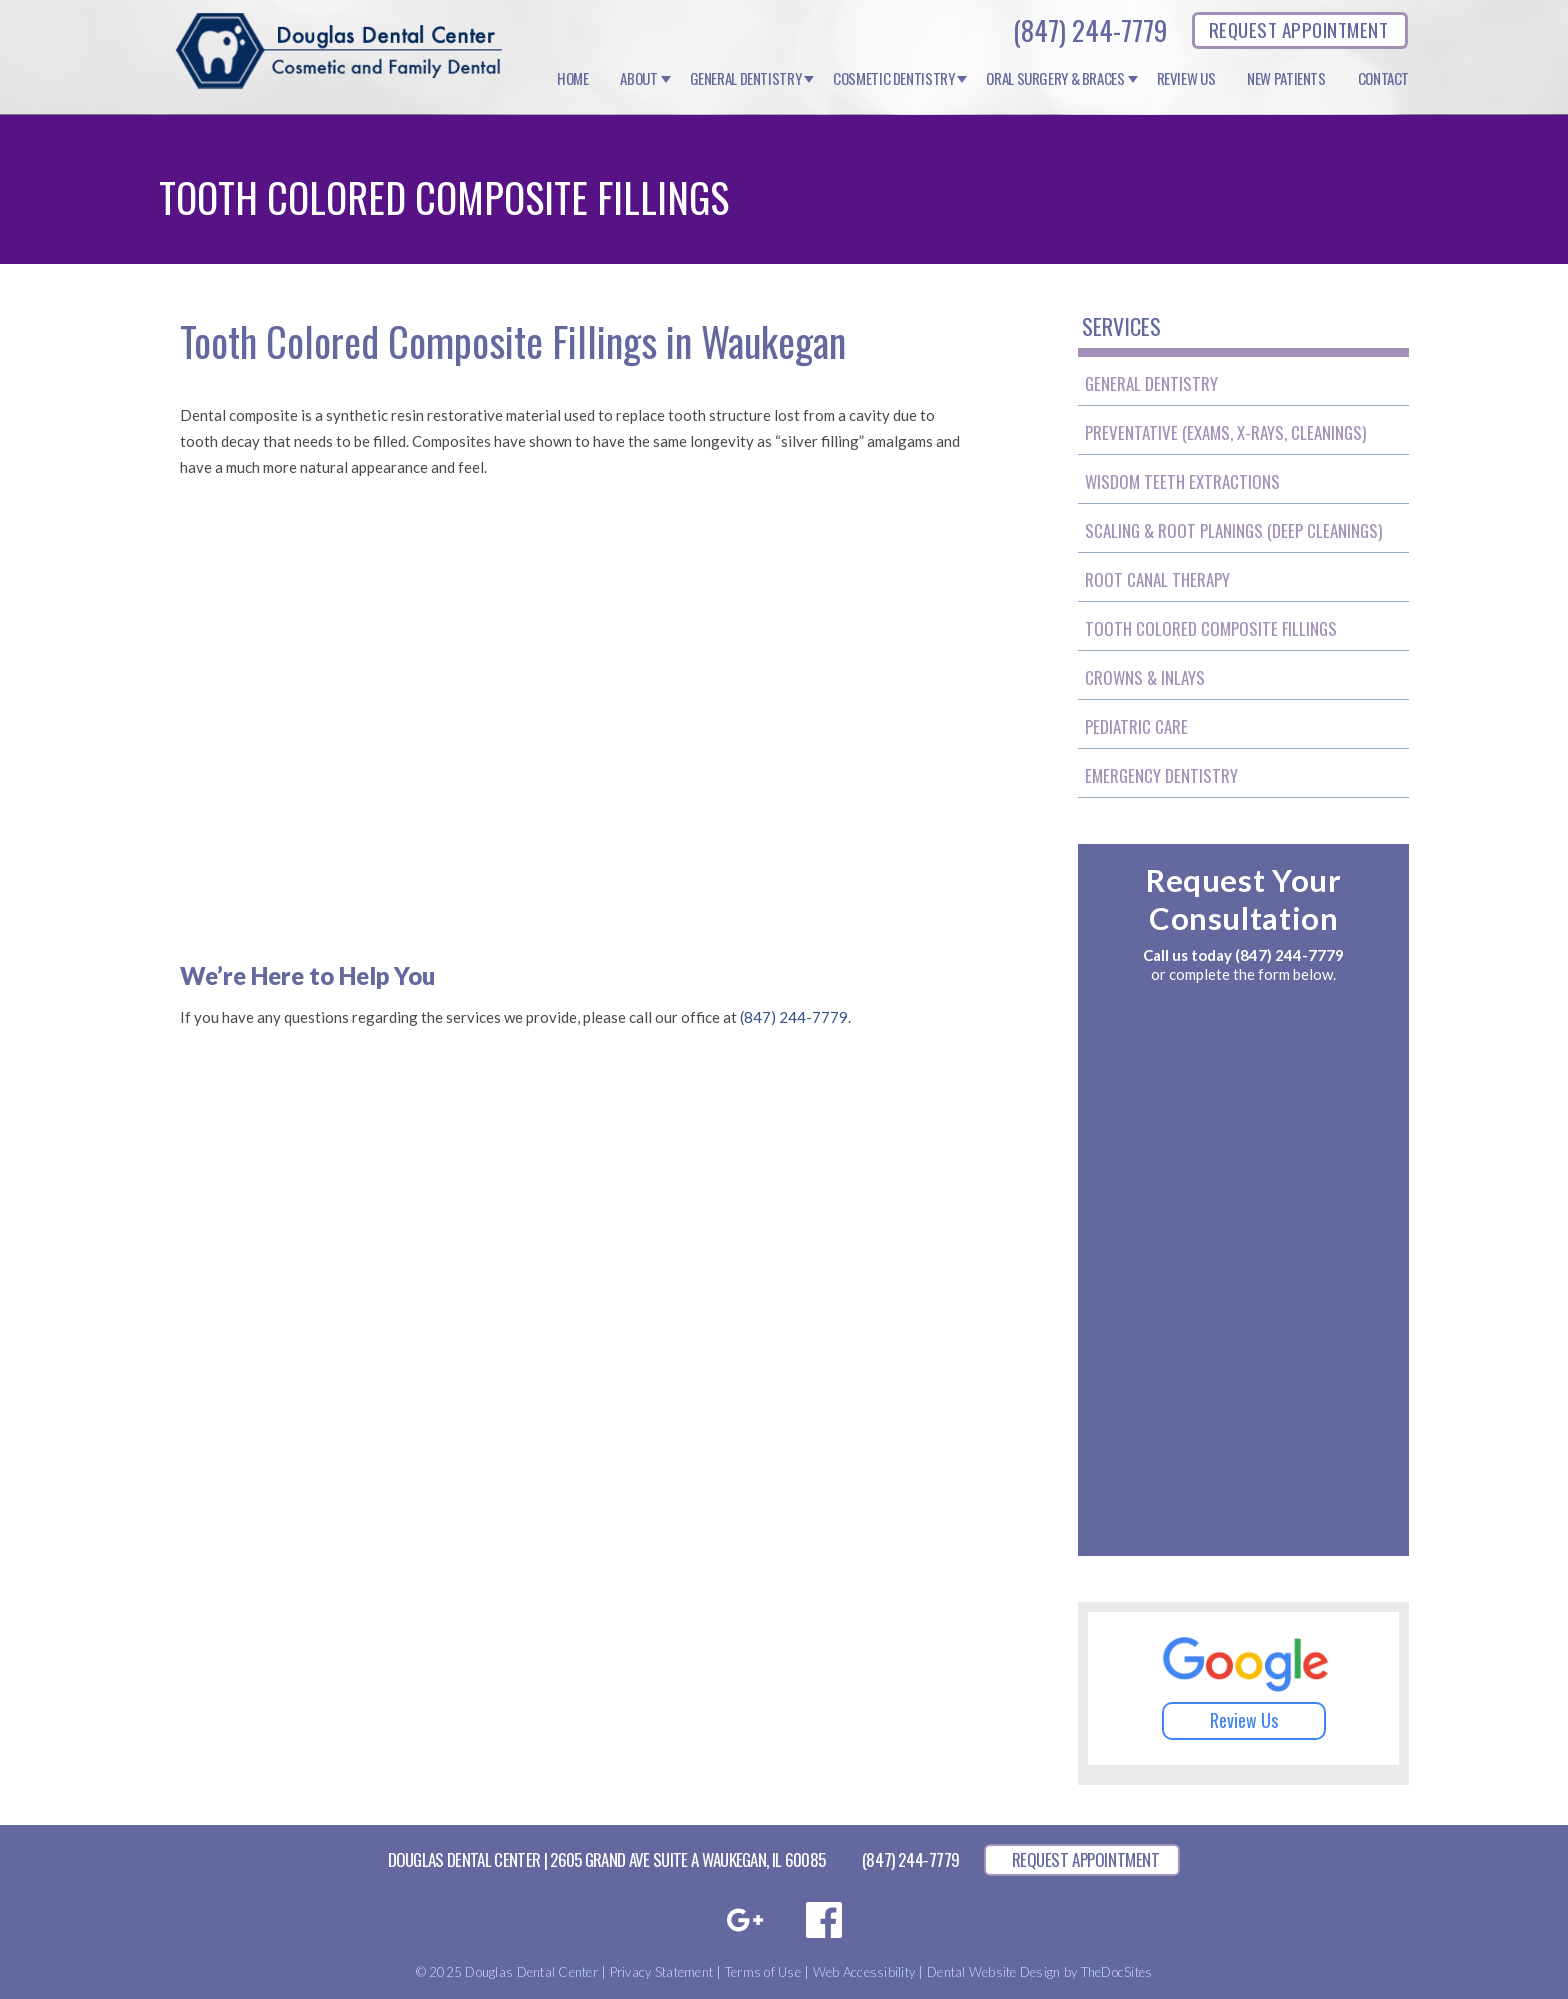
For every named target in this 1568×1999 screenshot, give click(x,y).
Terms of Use (763, 1972)
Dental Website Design (993, 1972)
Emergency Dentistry (1161, 775)
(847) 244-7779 (1090, 30)
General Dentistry (746, 79)
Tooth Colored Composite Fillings (1211, 628)
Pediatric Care (1136, 726)
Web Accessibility (864, 1972)
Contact (1383, 79)
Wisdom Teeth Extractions (1182, 481)
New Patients (1286, 79)
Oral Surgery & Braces (1055, 79)
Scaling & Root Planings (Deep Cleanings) (1233, 530)
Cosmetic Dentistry (893, 79)
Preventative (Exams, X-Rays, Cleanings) (1225, 432)
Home (573, 79)
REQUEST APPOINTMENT (1298, 29)
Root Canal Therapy (1157, 579)
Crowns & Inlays (1145, 677)
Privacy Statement (661, 1972)
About (638, 79)
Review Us (1186, 79)
